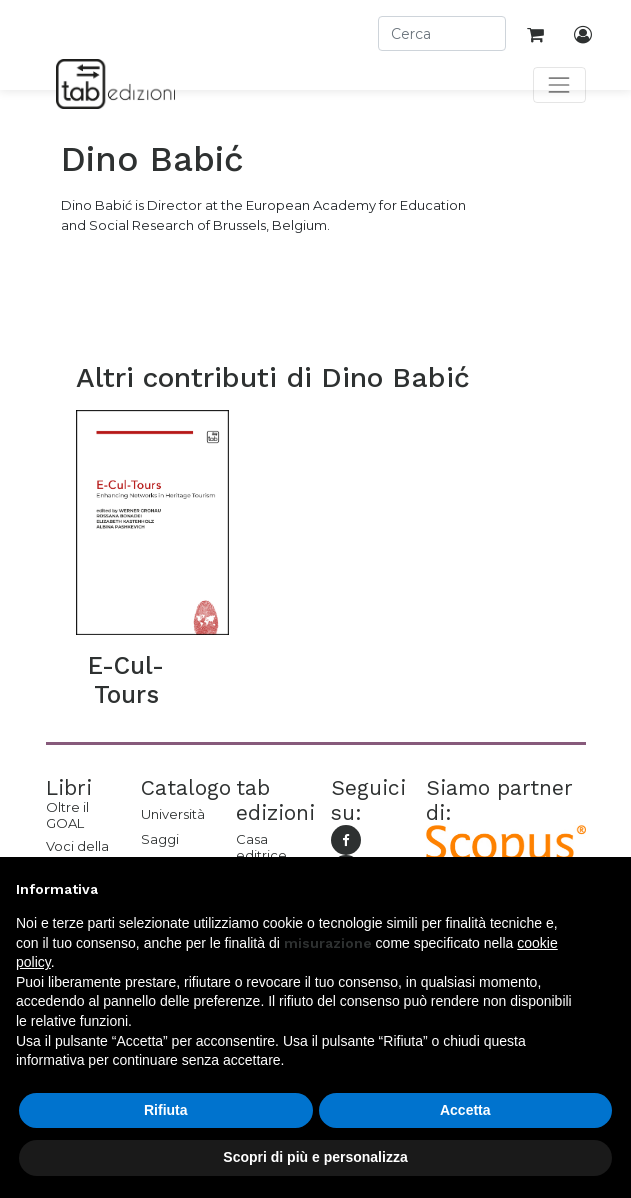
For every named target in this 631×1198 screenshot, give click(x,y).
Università (173, 814)
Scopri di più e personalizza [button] (315, 1157)
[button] (605, 889)
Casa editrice (261, 847)
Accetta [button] (465, 1110)
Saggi (160, 839)
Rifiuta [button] (166, 1110)
